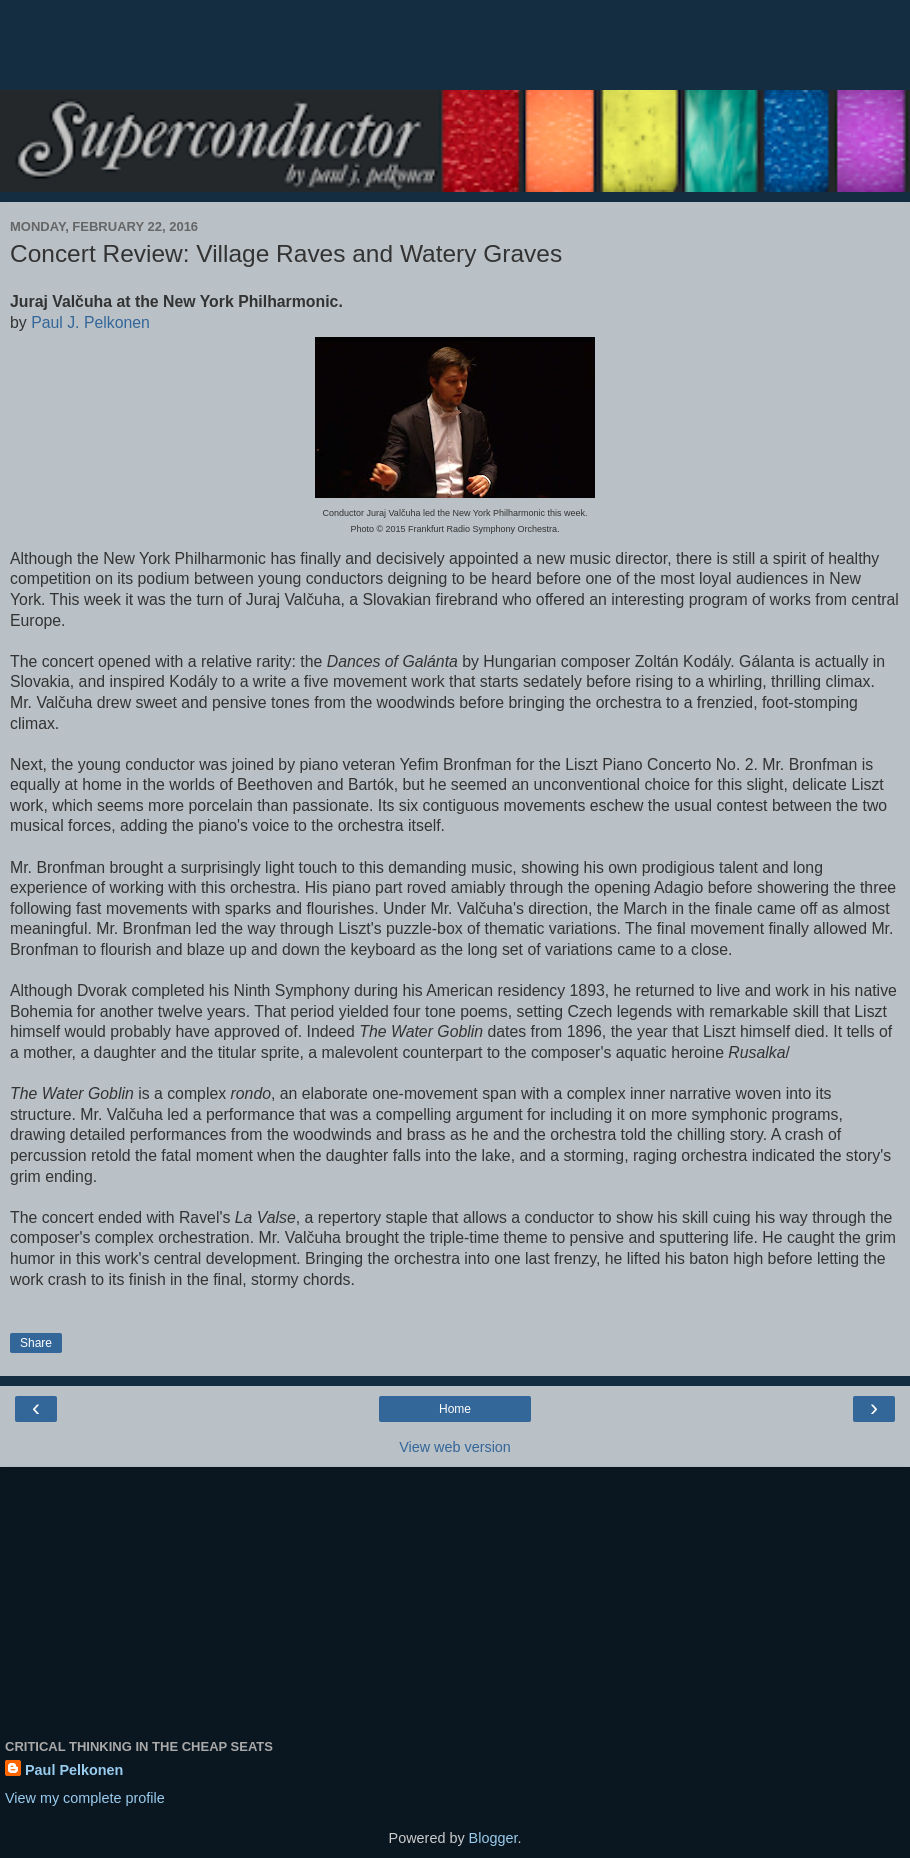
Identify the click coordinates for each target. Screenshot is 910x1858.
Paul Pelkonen (74, 1770)
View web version (455, 1447)
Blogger (493, 1838)
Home (455, 1409)
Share (36, 1343)
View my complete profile (85, 1798)
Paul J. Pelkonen (90, 322)
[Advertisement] (455, 55)
